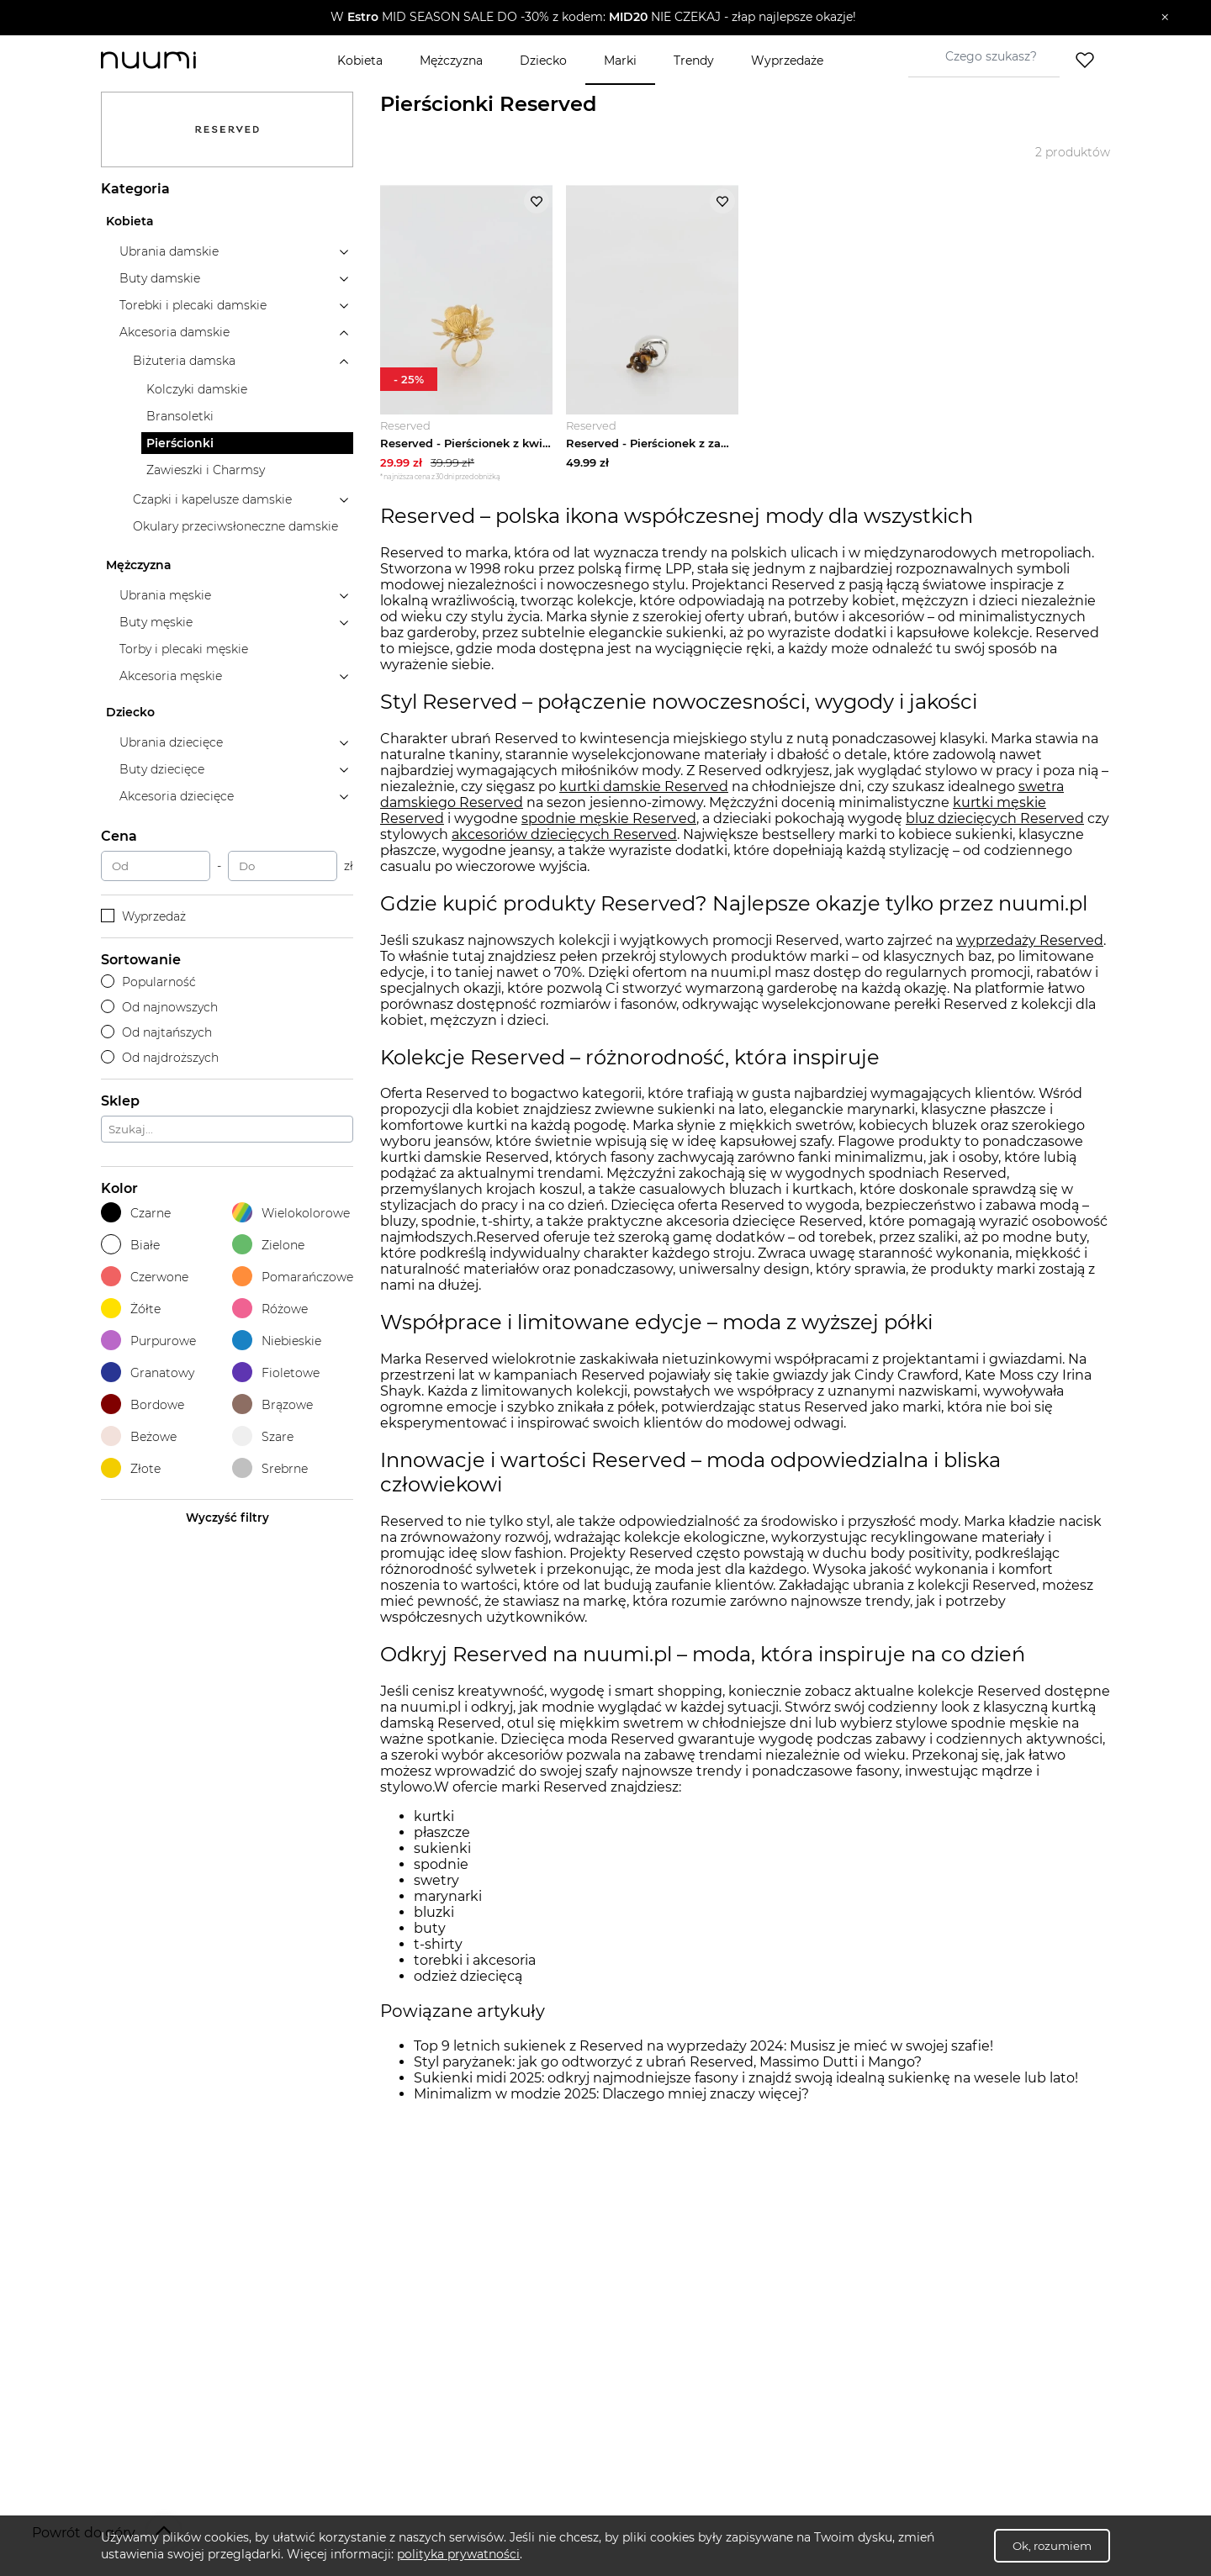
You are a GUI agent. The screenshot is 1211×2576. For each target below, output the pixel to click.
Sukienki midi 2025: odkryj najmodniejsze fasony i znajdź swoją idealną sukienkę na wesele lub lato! (746, 2081)
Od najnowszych (159, 1007)
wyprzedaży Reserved (1029, 943)
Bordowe (142, 1404)
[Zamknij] (1165, 17)
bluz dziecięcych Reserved (995, 822)
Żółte (131, 1308)
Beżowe (139, 1436)
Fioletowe (276, 1372)
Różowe (270, 1308)
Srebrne (270, 1468)
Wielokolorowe (291, 1212)
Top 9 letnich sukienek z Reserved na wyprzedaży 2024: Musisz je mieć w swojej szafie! (703, 2049)
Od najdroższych (160, 1057)
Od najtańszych (156, 1032)
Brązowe (272, 1404)
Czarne (136, 1212)
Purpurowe (148, 1340)
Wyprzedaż (143, 916)
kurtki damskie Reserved (643, 790)
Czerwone (144, 1276)
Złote (131, 1468)
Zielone (268, 1244)
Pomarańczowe (292, 1276)
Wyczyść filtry (227, 1517)
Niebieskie (276, 1340)
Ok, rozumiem (1052, 2545)
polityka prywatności (458, 2554)
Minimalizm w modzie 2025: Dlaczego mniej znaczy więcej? (611, 2097)
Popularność (148, 982)
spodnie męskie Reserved (608, 822)
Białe (130, 1244)
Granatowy (147, 1372)
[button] (593, 17)
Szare (262, 1436)
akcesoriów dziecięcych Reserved (564, 838)
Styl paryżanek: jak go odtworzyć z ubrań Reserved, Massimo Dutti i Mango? (668, 2065)
